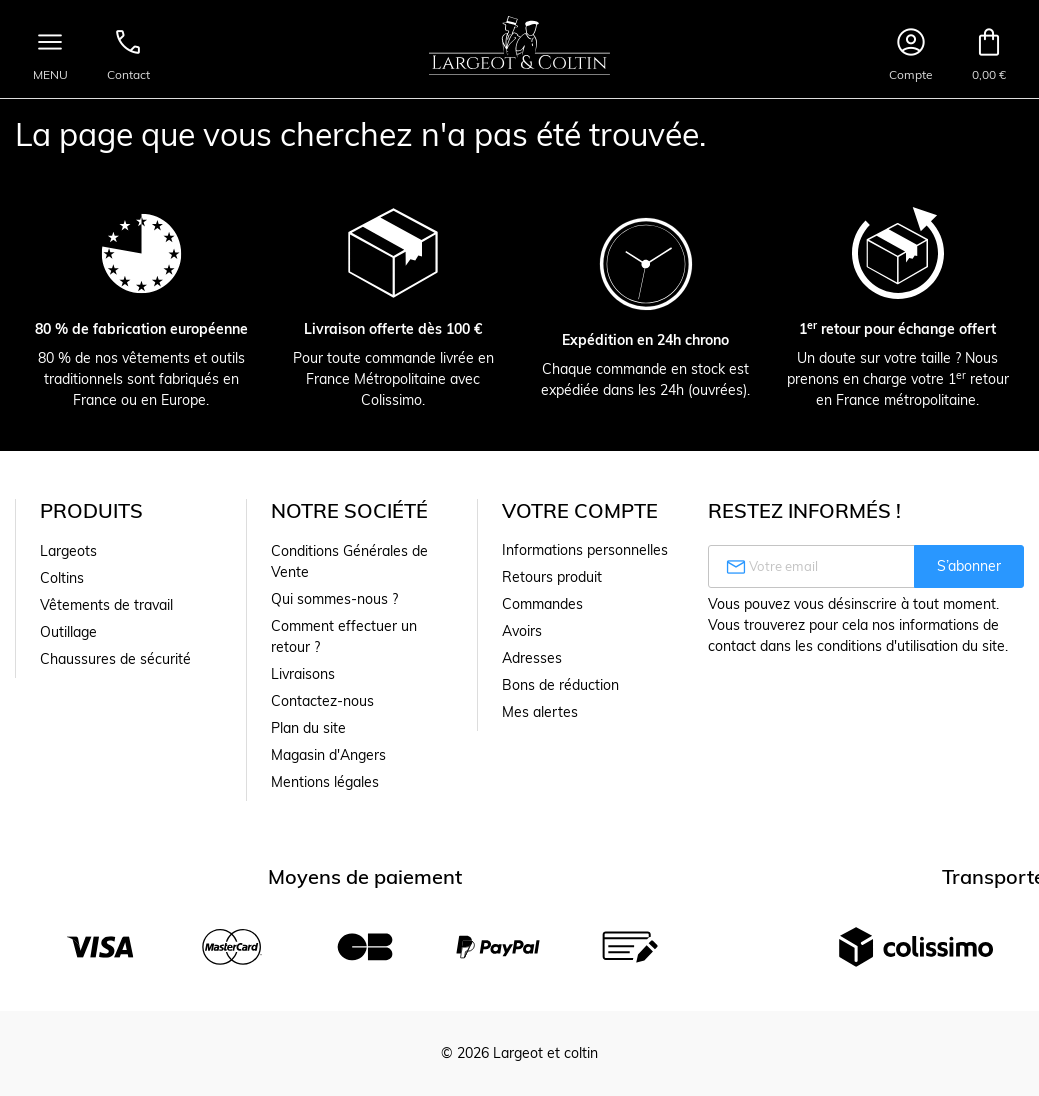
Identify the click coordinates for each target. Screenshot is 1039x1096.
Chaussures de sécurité (115, 659)
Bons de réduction (560, 685)
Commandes (542, 604)
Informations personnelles (585, 550)
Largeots (68, 551)
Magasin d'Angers (328, 755)
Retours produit (552, 577)
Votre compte (580, 510)
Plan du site (308, 728)
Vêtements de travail (106, 605)
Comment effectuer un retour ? (344, 636)
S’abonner (969, 566)
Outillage (68, 632)
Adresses (532, 658)
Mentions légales (325, 782)
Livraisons (303, 674)
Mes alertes (540, 712)
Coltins (62, 578)
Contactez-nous (322, 701)
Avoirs (522, 631)
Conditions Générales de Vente (349, 561)
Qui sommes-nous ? (334, 599)
